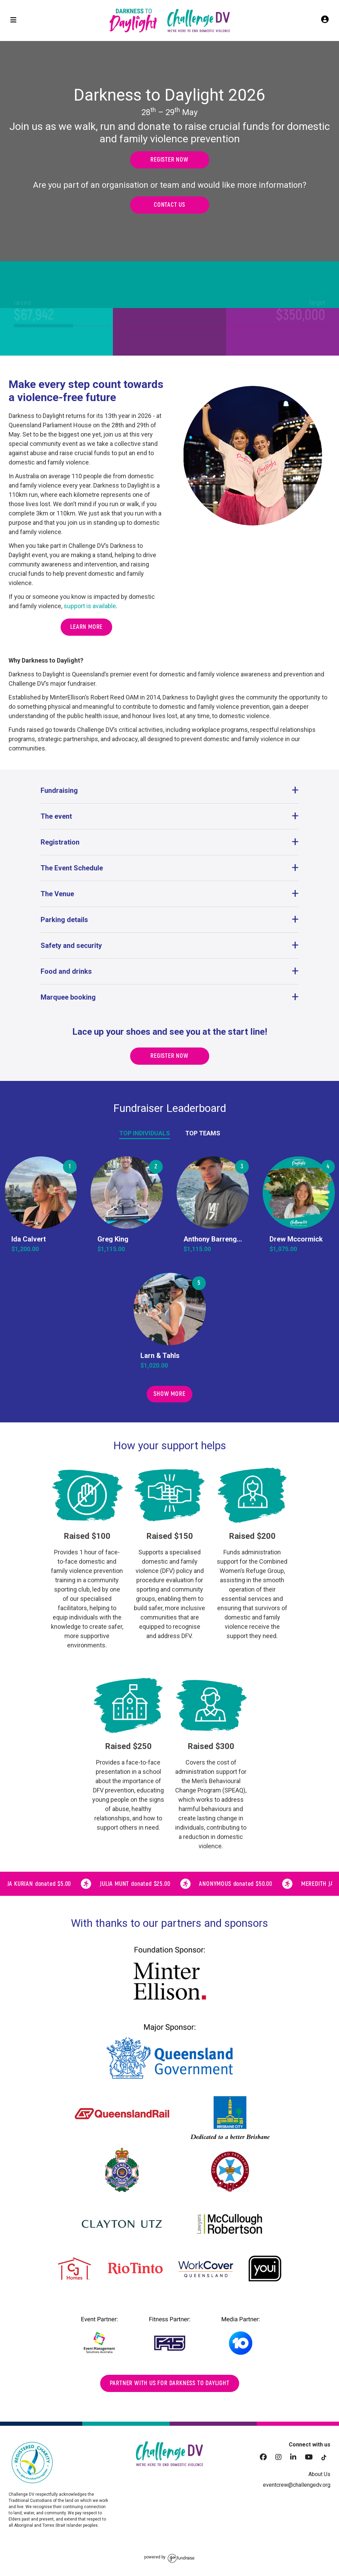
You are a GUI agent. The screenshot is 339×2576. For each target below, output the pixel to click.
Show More (169, 1394)
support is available (90, 606)
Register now (169, 160)
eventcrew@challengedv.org (296, 2485)
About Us (319, 2474)
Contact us (169, 205)
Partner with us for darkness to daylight (170, 2383)
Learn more (86, 627)
